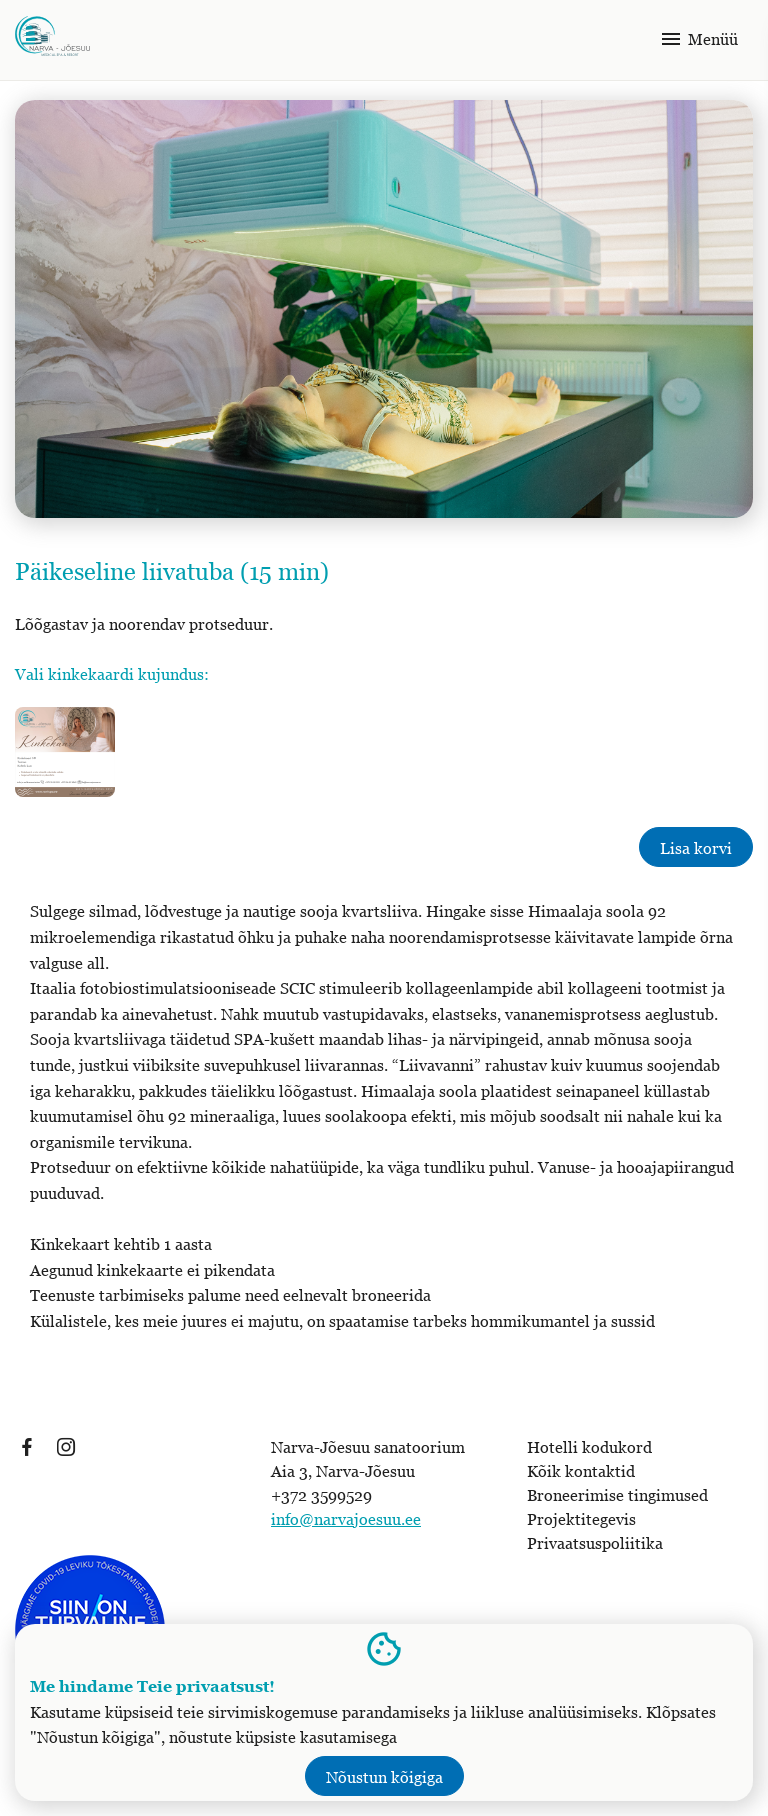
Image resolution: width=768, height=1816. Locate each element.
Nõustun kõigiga (384, 1777)
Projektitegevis (581, 1519)
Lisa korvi (696, 848)
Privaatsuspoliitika (595, 1543)
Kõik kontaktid (581, 1471)
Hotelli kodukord (589, 1447)
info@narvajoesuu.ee (346, 1519)
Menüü (698, 39)
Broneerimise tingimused (617, 1495)
